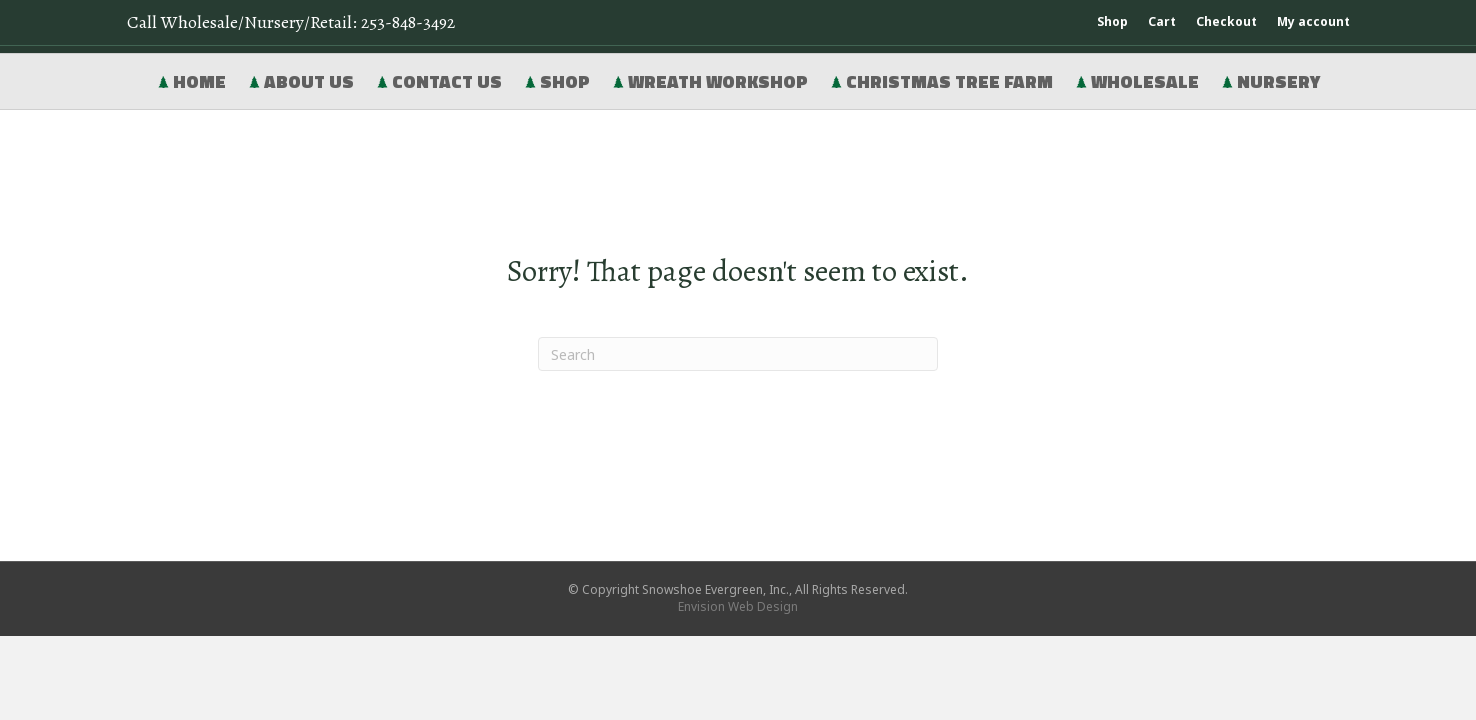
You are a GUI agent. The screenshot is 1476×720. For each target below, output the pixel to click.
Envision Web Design (738, 606)
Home (191, 81)
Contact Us (439, 81)
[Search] (738, 354)
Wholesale (1137, 81)
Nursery (1270, 81)
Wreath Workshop (710, 81)
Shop (1112, 21)
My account (1313, 21)
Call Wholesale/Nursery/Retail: (291, 22)
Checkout (1226, 21)
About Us (301, 81)
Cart (1162, 21)
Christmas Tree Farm (941, 81)
